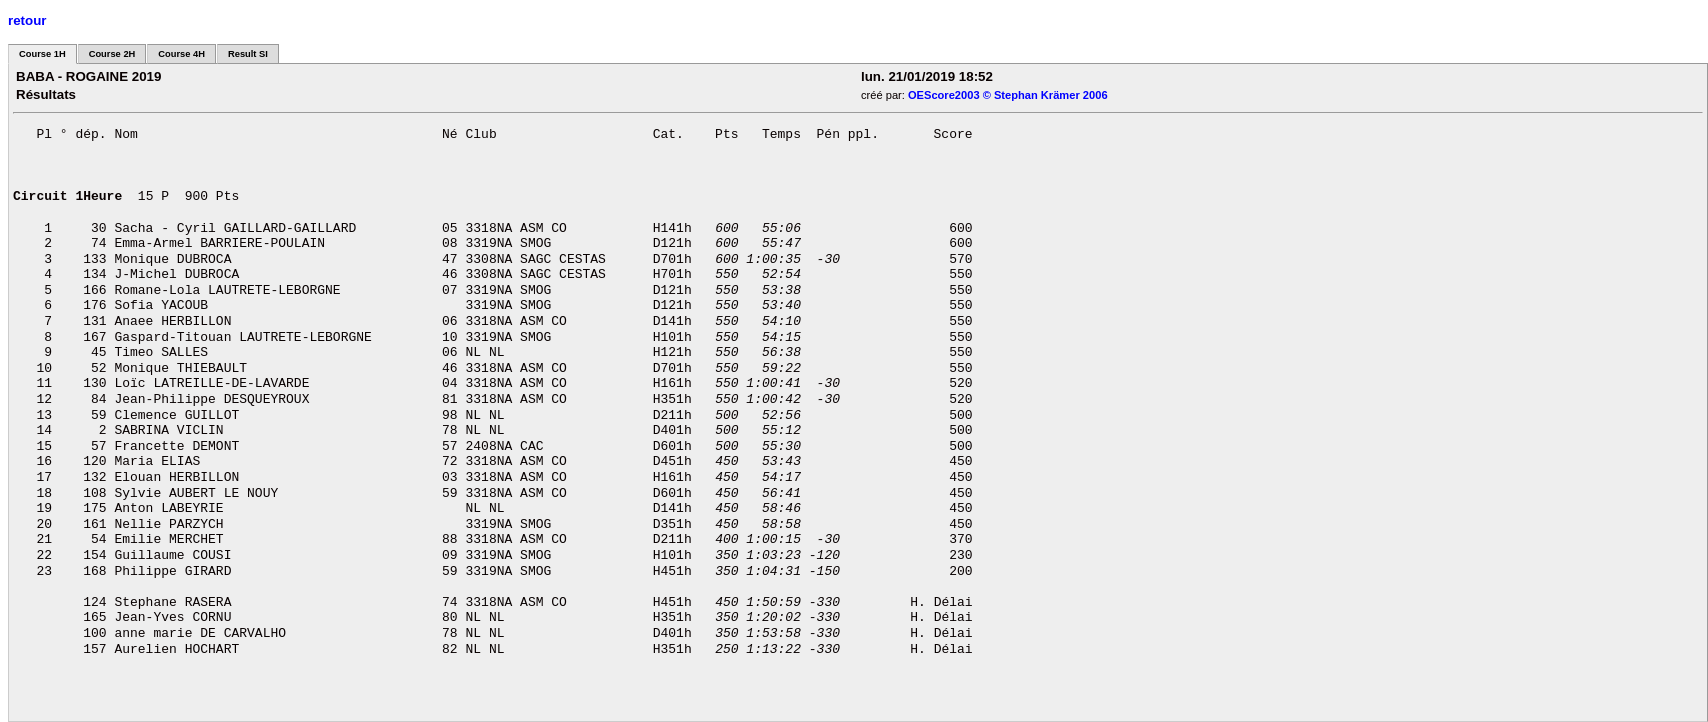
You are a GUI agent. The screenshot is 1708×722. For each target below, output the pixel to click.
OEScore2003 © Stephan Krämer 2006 (1008, 95)
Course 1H (42, 54)
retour (27, 20)
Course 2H (112, 54)
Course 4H (181, 54)
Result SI (248, 54)
